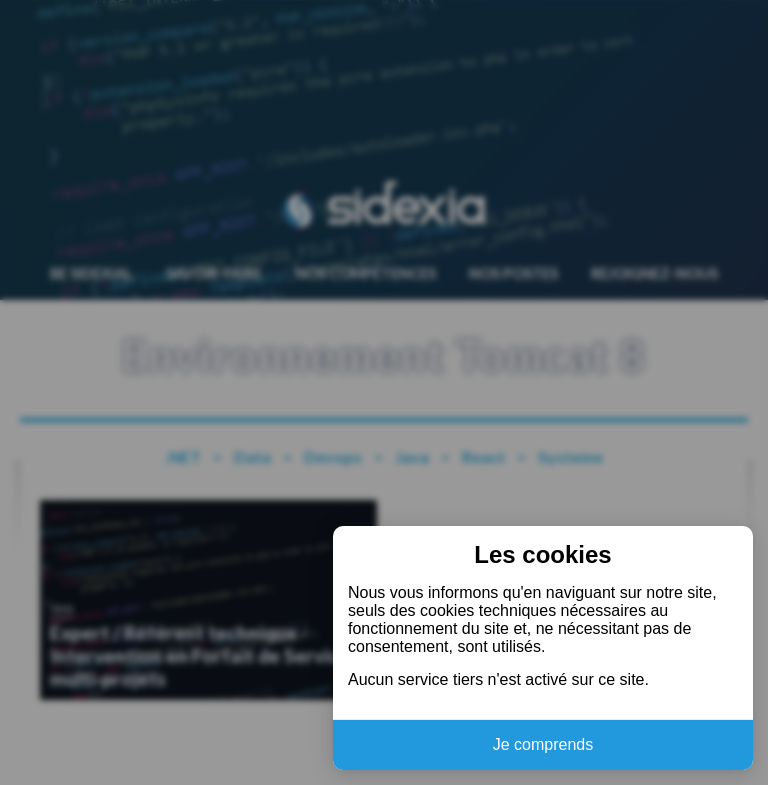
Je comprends (543, 744)
